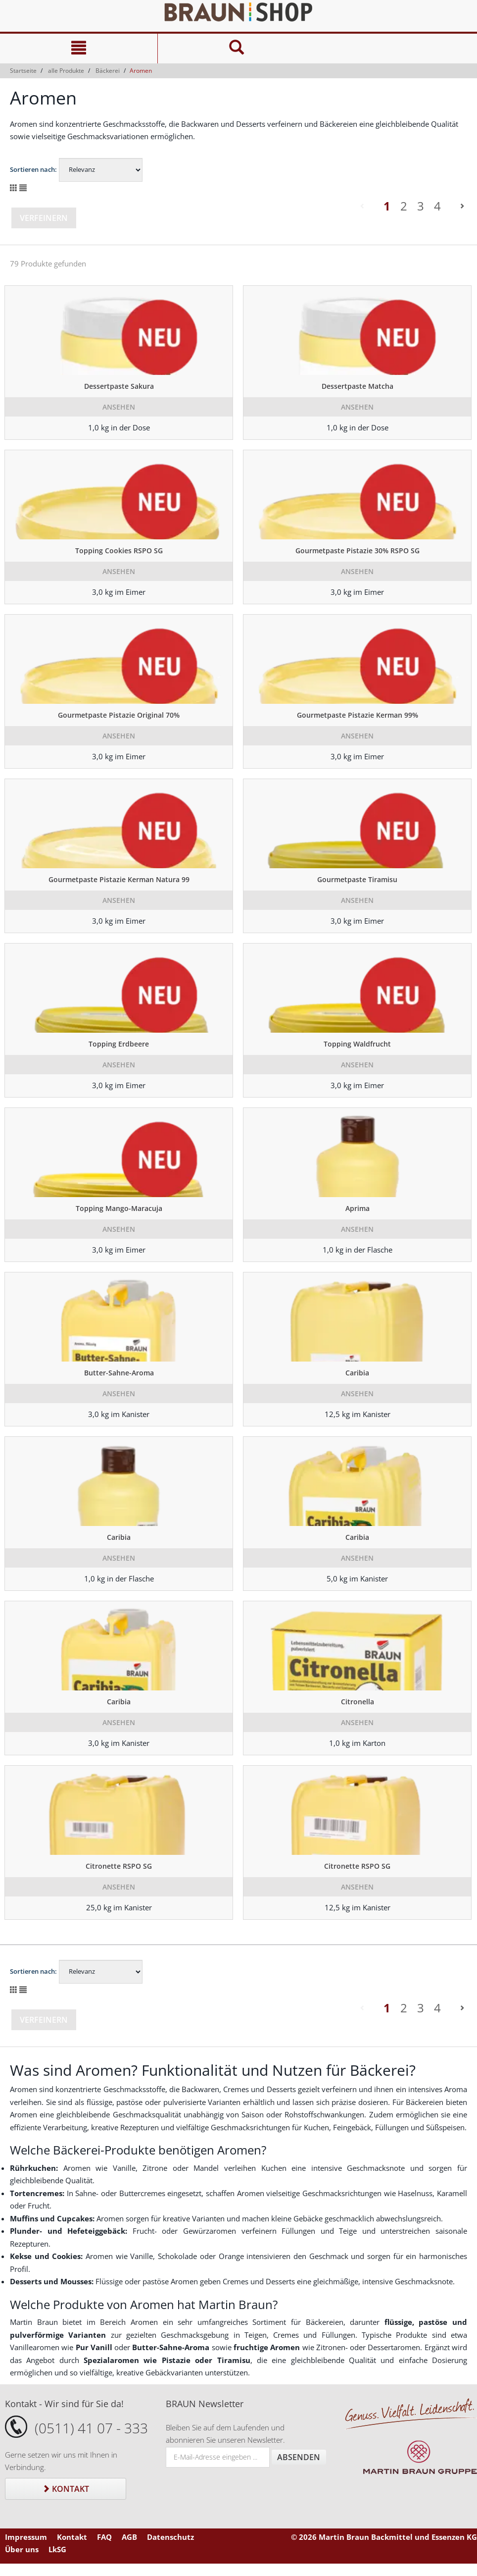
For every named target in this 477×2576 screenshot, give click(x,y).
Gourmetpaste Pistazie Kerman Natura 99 (119, 879)
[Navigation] (78, 48)
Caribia (357, 1372)
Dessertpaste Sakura (119, 386)
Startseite (23, 70)
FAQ (104, 2537)
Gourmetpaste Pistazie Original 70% (119, 715)
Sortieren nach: (33, 169)
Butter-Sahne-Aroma (119, 1372)
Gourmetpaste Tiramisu (357, 879)
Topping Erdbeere (119, 1044)
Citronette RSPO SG (119, 1866)
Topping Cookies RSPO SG (119, 550)
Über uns (22, 2549)
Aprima (357, 1208)
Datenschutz (170, 2537)
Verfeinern (44, 217)
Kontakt (65, 2488)
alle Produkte (66, 70)
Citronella (357, 1701)
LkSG (57, 2549)
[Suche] (236, 48)
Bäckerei (107, 70)
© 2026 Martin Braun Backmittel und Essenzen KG (384, 2537)
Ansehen (118, 407)
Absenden (298, 2457)
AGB (129, 2537)
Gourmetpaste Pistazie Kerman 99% (357, 715)
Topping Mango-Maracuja (119, 1208)
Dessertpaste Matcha (357, 386)
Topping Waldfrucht (357, 1044)
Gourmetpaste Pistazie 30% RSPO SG (357, 550)
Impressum (26, 2537)
